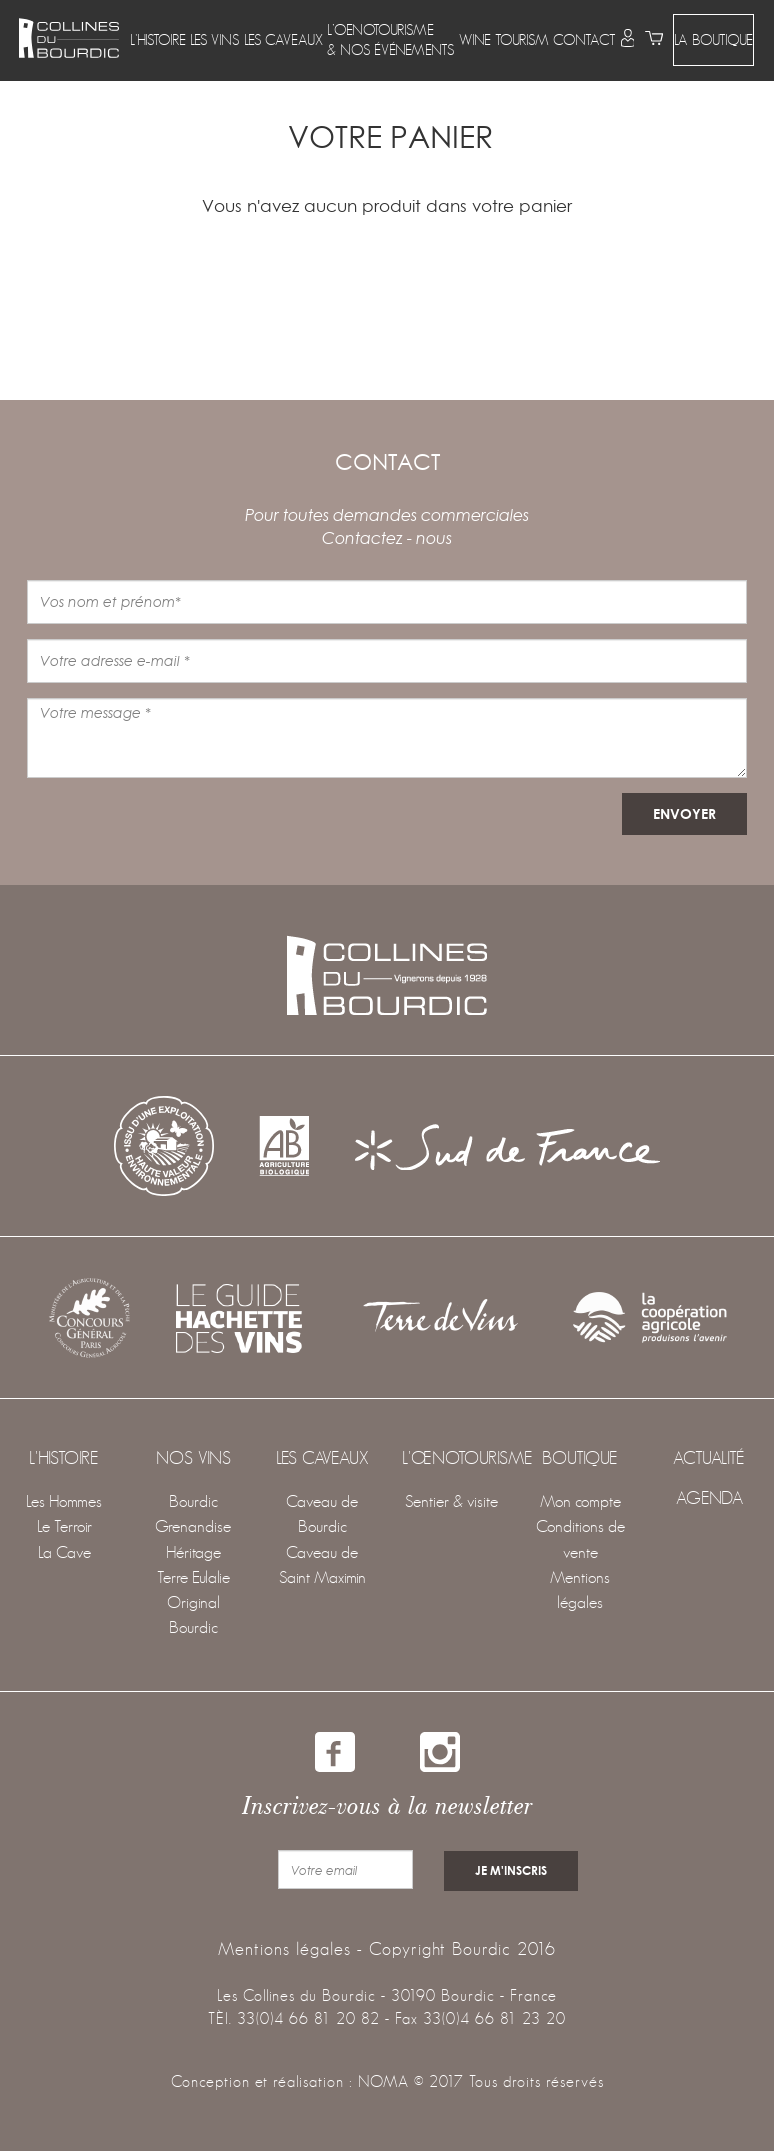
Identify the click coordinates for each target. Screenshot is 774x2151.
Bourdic (193, 1501)
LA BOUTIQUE (713, 31)
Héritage (193, 1552)
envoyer (684, 813)
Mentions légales (284, 1946)
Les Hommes (64, 1501)
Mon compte (580, 1501)
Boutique (580, 1458)
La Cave (64, 1552)
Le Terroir (64, 1526)
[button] (158, 40)
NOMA (383, 2080)
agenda (709, 1498)
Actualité (709, 1458)
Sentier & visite (451, 1501)
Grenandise (193, 1526)
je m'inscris (510, 1869)
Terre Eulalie (193, 1577)
